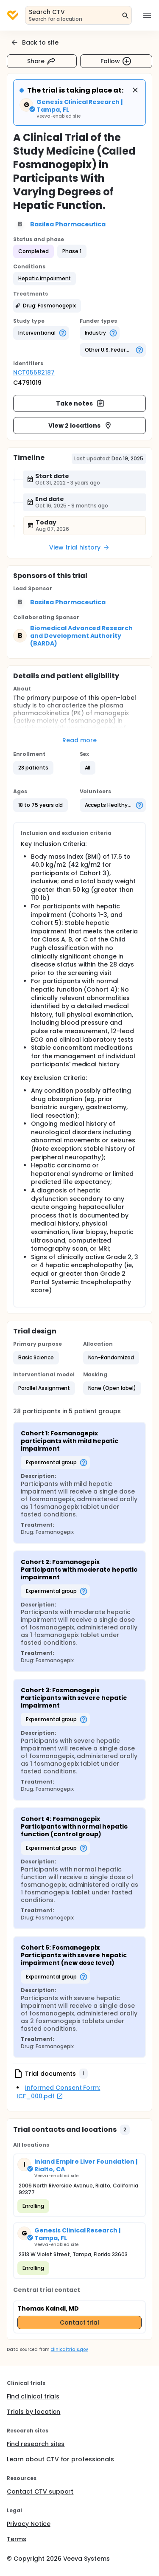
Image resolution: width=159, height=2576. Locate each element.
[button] (44, 278)
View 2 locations (80, 425)
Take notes (80, 403)
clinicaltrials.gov (69, 2349)
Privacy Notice (28, 2524)
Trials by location (33, 2411)
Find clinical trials (33, 2396)
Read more (79, 740)
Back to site (34, 42)
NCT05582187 (34, 372)
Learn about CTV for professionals (60, 2459)
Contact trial (80, 2322)
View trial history (79, 547)
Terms (16, 2539)
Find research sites (35, 2444)
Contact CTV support (40, 2491)
